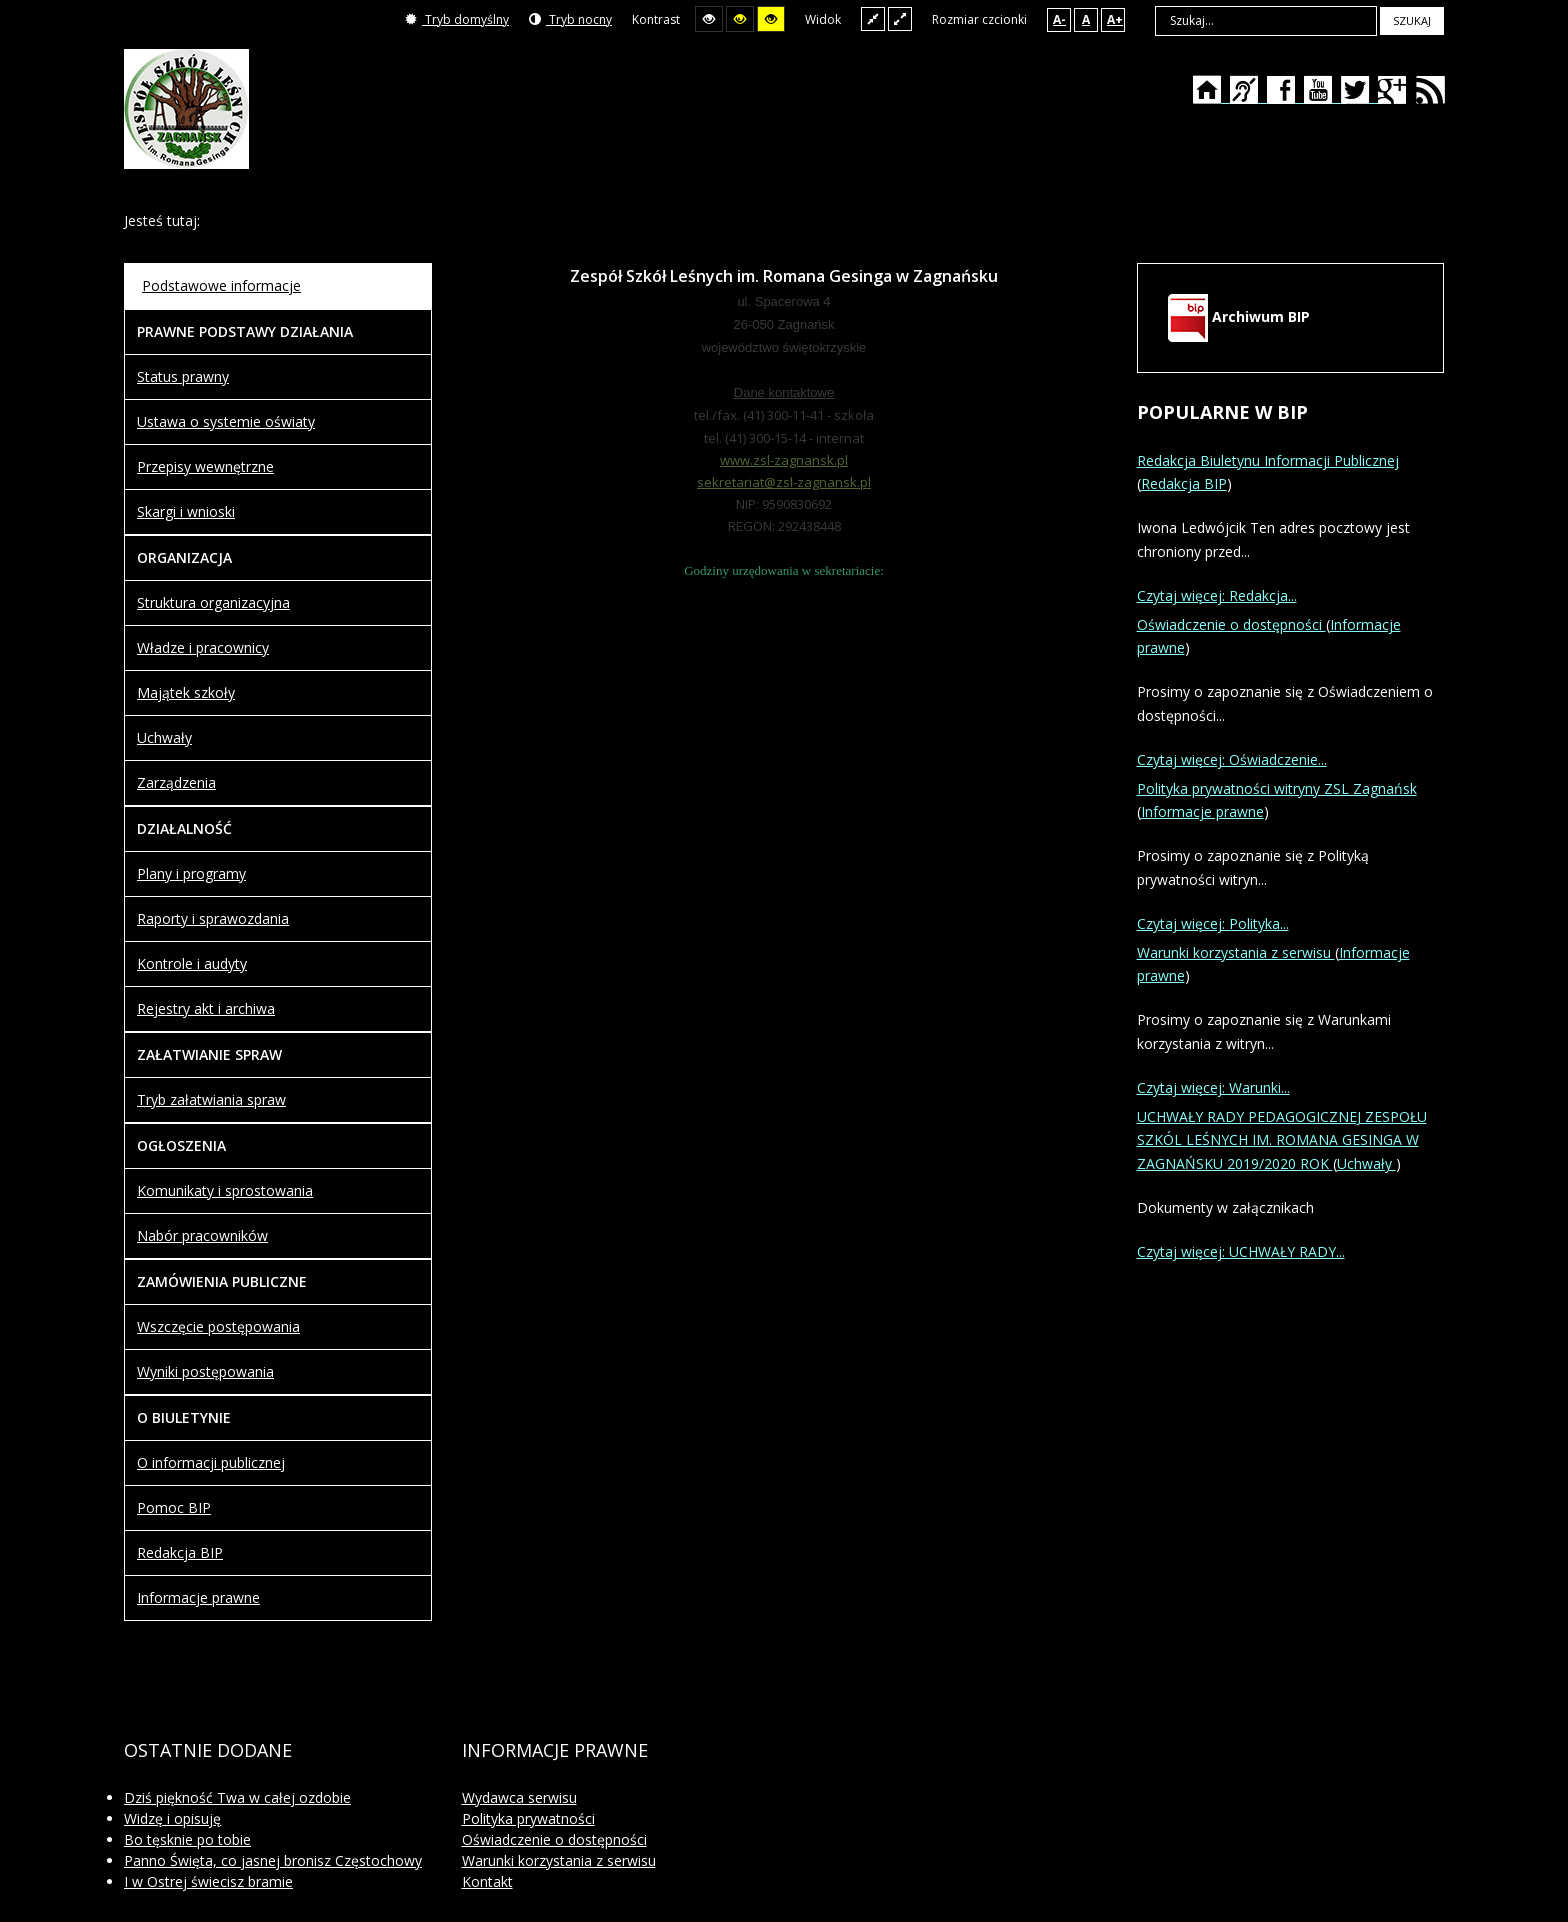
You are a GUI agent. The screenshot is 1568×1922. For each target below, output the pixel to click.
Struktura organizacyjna (213, 602)
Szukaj (1412, 20)
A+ (1115, 19)
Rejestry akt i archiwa (206, 1008)
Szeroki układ (900, 18)
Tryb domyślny (457, 19)
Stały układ (873, 18)
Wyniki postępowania (205, 1371)
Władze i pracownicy (203, 647)
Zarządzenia (176, 782)
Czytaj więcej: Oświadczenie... (1232, 759)
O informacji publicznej (211, 1462)
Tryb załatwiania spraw (211, 1099)
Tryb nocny (570, 19)
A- (1059, 19)
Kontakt (487, 1881)
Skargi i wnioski (186, 511)
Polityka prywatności (528, 1818)
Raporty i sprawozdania (213, 918)
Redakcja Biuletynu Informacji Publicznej (1268, 460)
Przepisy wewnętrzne (205, 466)
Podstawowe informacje (221, 285)
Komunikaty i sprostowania (225, 1190)
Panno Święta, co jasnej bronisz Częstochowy (273, 1860)
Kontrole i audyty (192, 963)
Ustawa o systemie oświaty (226, 421)
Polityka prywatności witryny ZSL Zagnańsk (1277, 788)
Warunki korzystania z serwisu (1236, 952)
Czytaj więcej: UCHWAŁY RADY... (1241, 1251)
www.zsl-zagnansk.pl (784, 460)
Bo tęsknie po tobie (187, 1839)
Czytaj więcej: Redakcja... (1217, 595)
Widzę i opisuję (172, 1818)
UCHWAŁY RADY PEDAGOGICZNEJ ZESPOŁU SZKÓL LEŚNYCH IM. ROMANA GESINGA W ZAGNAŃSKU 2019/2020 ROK (1282, 1140)
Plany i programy (191, 873)
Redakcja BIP (180, 1552)
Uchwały (164, 737)
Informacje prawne (198, 1597)
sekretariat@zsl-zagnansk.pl (784, 482)
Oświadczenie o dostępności (1231, 624)
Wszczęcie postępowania (218, 1326)
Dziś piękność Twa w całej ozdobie (237, 1797)
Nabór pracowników (202, 1235)
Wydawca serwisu (519, 1797)
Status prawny (183, 376)
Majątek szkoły (186, 692)
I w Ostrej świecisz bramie (208, 1881)
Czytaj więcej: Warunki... (1213, 1087)
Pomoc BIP (174, 1507)
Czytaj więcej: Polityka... (1213, 923)
